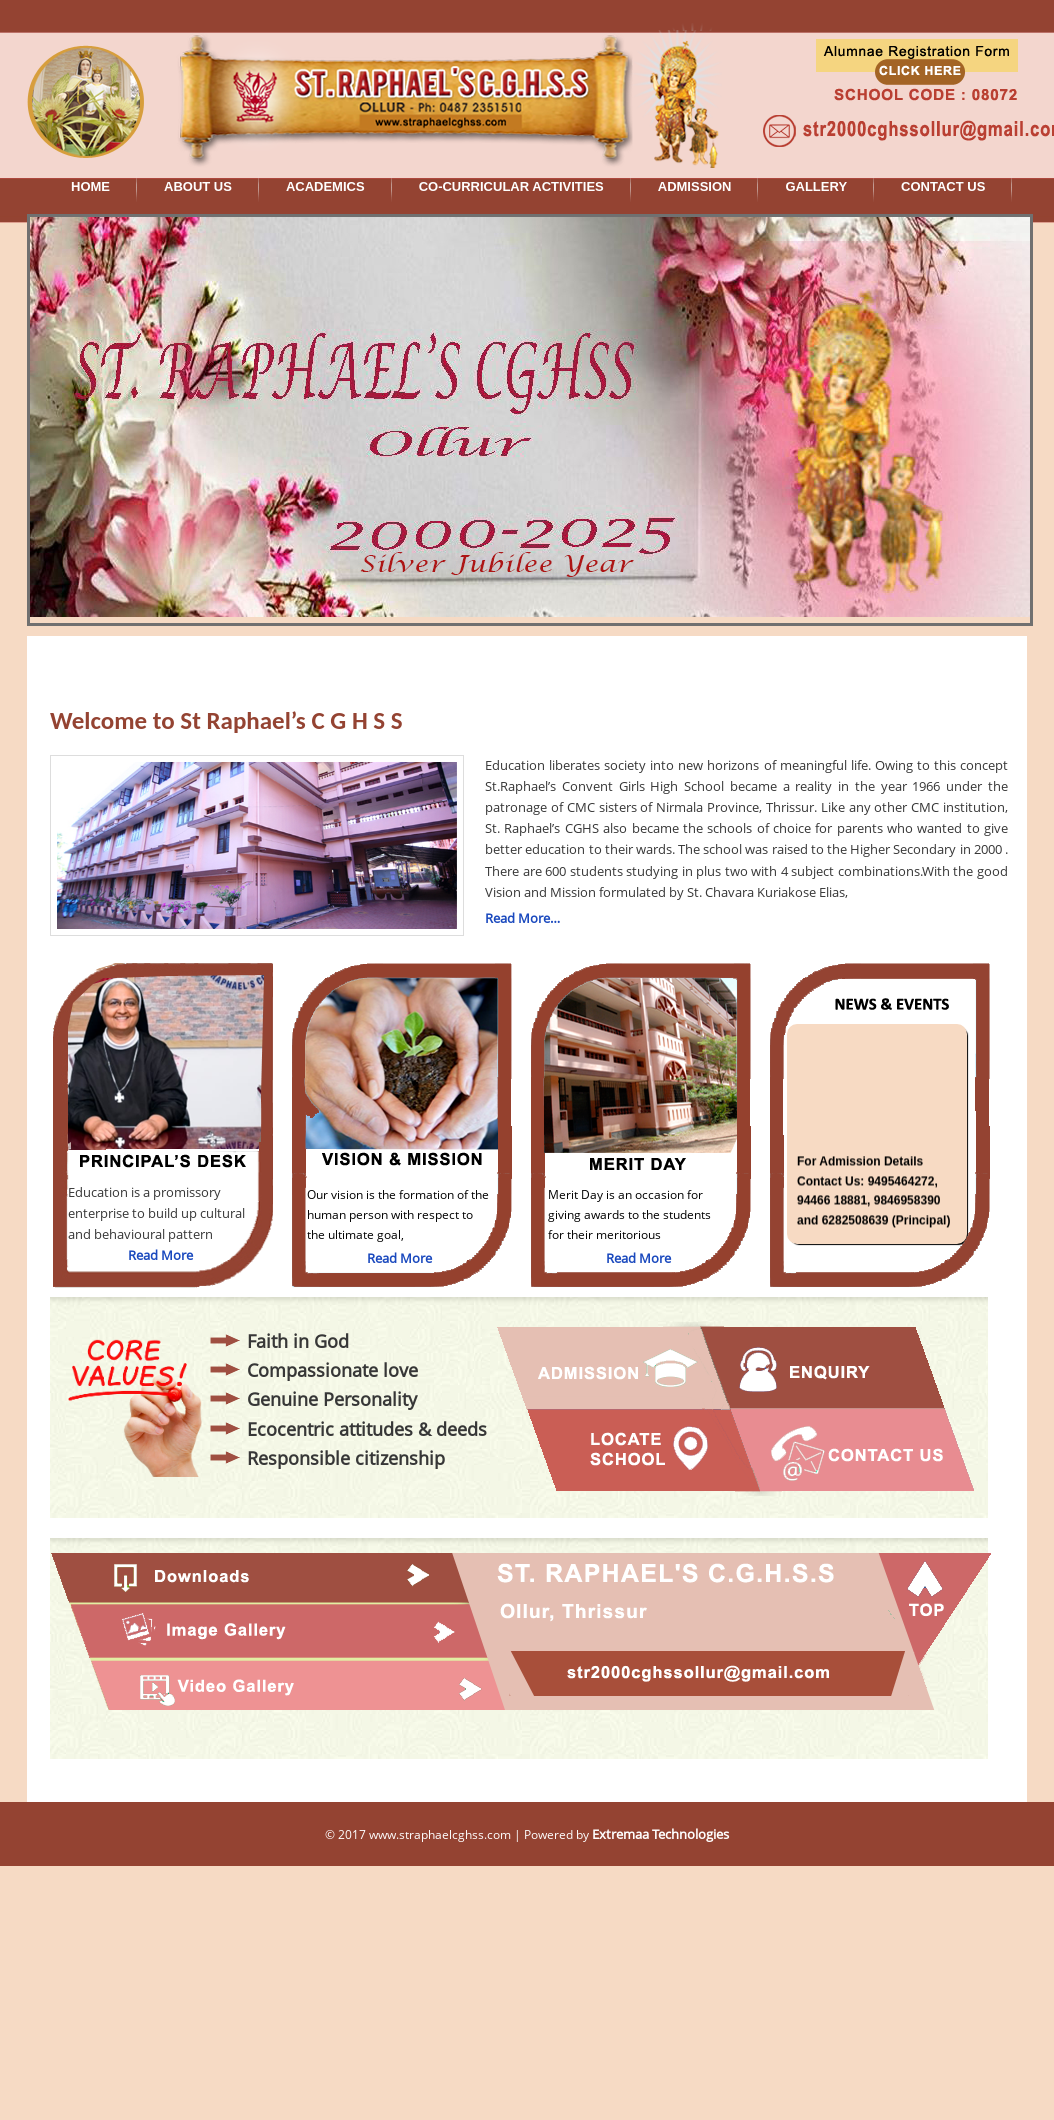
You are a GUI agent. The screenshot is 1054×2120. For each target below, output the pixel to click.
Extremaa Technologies (660, 1834)
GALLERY (816, 186)
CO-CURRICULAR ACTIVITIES (511, 186)
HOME (90, 186)
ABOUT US (198, 186)
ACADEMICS (325, 186)
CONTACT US (943, 186)
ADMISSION (695, 186)
